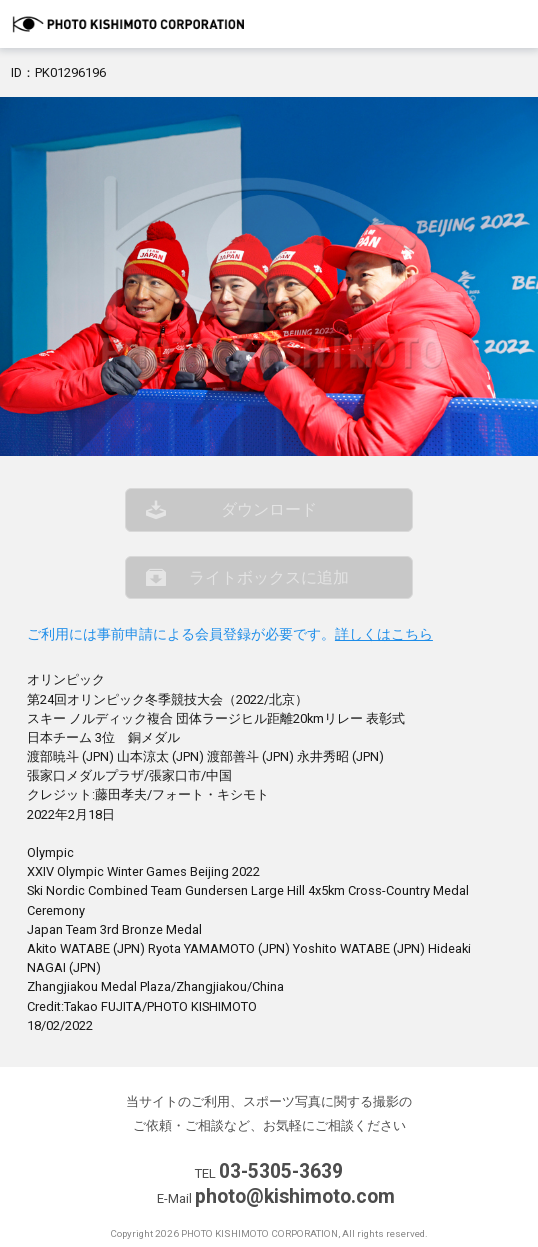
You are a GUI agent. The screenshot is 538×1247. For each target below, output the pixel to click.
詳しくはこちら (384, 634)
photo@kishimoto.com (295, 1196)
